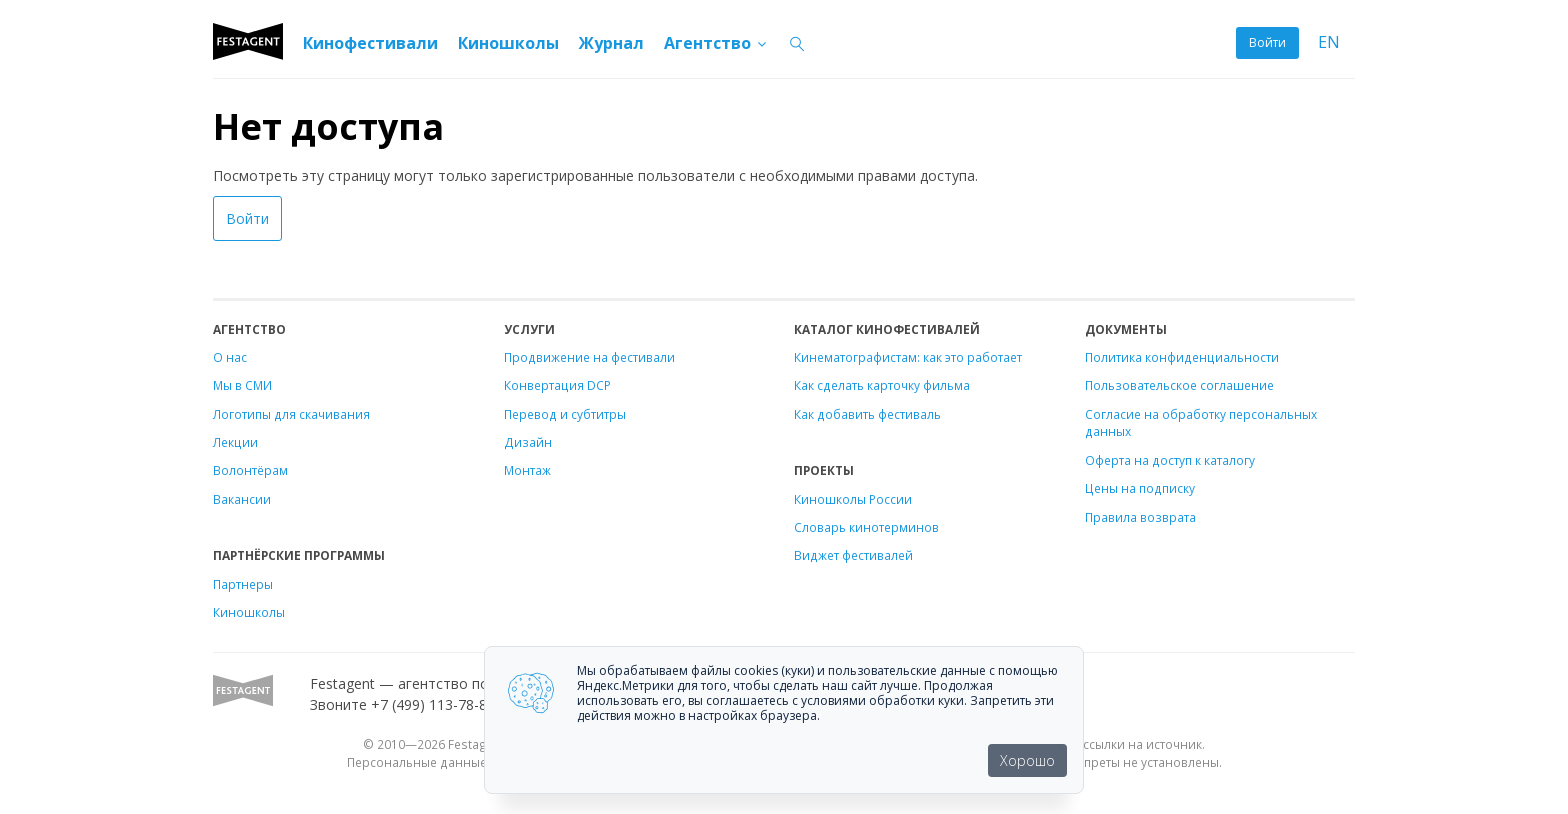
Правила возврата (1140, 517)
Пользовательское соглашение (1179, 385)
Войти (1267, 42)
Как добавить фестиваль (867, 414)
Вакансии (242, 499)
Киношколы (508, 43)
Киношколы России (853, 499)
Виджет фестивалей (853, 555)
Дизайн (528, 442)
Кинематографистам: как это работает (908, 357)
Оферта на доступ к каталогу (1170, 460)
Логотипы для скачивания (291, 414)
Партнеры (243, 584)
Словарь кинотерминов (866, 527)
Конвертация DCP (557, 385)
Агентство (716, 43)
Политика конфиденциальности (1182, 357)
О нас (230, 357)
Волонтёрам (250, 470)
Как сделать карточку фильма (882, 385)
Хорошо (1027, 760)
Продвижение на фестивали (589, 357)
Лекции (235, 442)
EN (1329, 42)
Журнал (611, 43)
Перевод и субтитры (565, 414)
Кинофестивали (370, 43)
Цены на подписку (1140, 488)
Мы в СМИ (242, 385)
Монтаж (527, 470)
